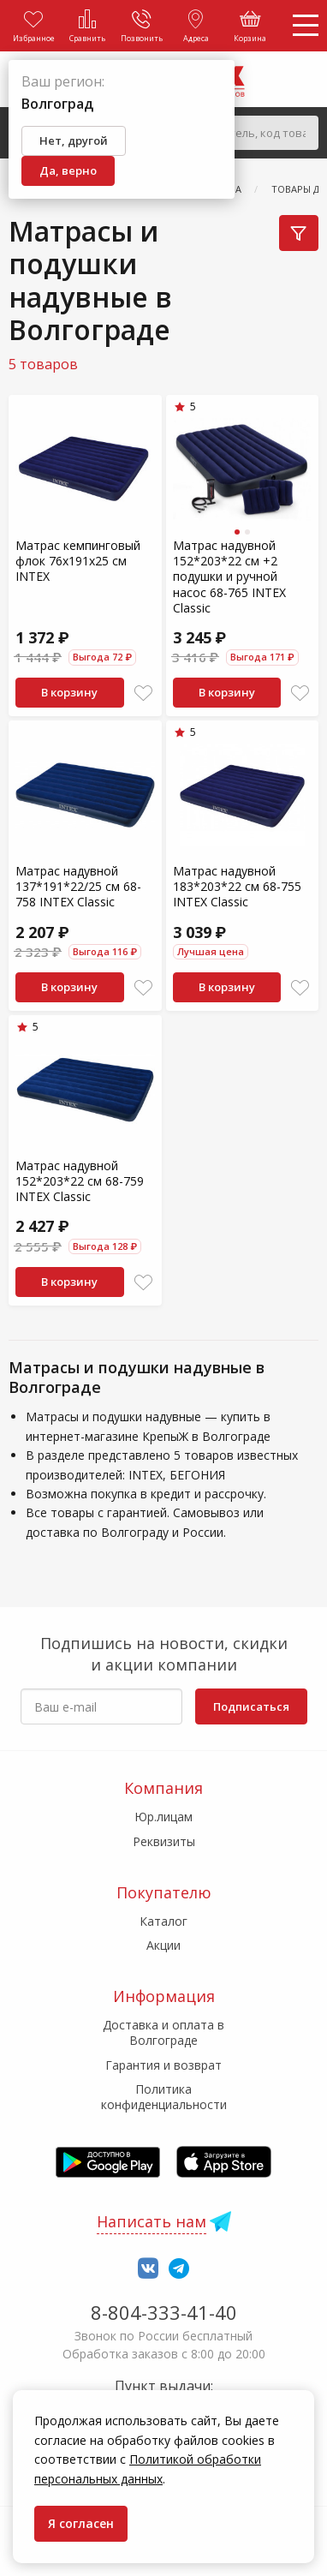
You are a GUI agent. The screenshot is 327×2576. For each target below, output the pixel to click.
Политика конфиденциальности (164, 2097)
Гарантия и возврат (163, 2065)
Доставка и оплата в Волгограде (163, 2032)
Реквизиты (164, 1841)
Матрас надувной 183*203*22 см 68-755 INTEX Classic (237, 886)
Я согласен (81, 2523)
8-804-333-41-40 (164, 2312)
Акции (163, 1945)
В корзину (69, 692)
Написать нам (151, 2221)
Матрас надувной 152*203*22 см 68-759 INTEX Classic (79, 1180)
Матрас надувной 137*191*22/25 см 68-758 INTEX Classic (78, 886)
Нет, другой (73, 140)
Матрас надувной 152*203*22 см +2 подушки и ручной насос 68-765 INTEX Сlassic (229, 576)
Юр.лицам (163, 1816)
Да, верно (68, 170)
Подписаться (251, 1706)
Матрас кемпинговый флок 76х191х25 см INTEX (77, 560)
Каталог (163, 1921)
